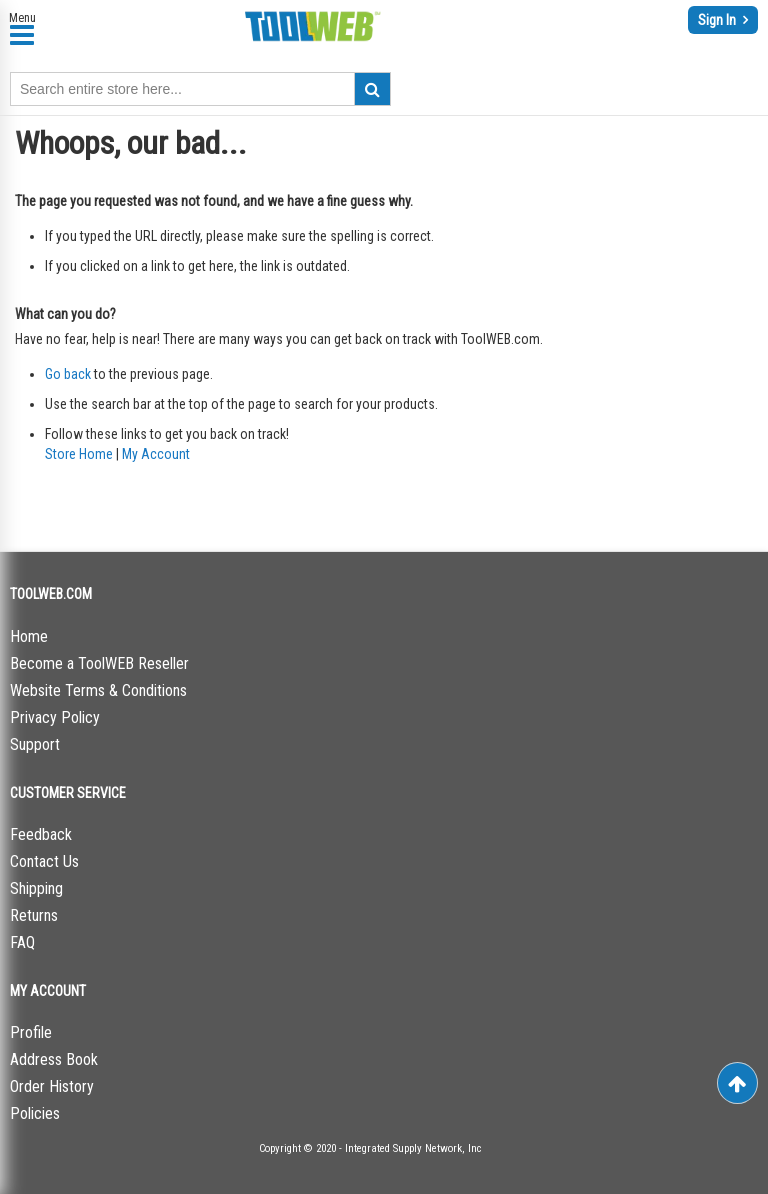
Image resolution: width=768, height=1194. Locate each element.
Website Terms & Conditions (98, 690)
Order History (52, 1086)
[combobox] (200, 89)
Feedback (41, 834)
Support (35, 744)
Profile (31, 1032)
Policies (35, 1113)
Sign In (718, 20)
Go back (68, 374)
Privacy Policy (55, 717)
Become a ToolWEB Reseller (99, 663)
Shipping (36, 888)
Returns (34, 915)
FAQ (22, 942)
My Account (156, 454)
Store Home (79, 454)
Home (29, 636)
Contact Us (44, 861)
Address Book (54, 1059)
